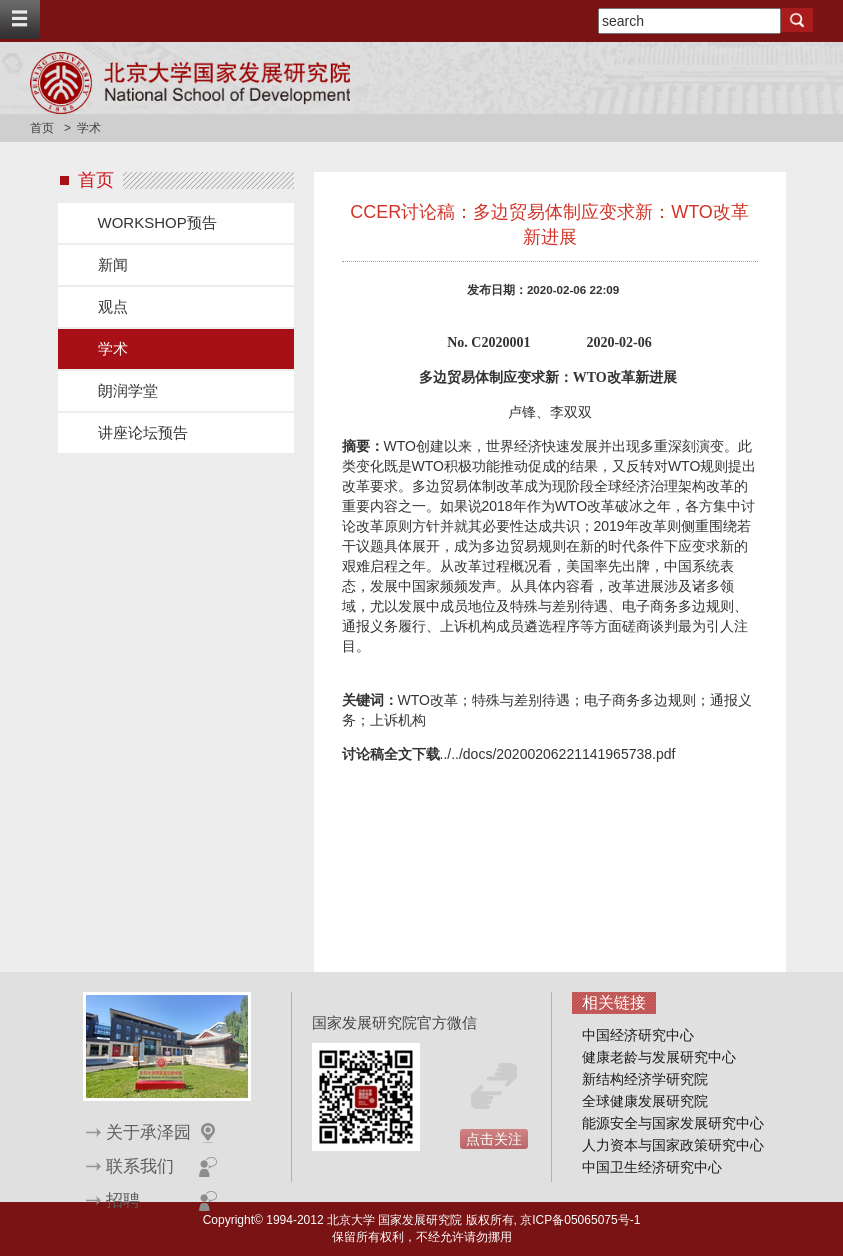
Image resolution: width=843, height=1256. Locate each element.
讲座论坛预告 (143, 432)
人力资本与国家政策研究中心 (673, 1145)
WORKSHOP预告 (157, 222)
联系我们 (140, 1166)
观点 (113, 306)
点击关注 (494, 1139)
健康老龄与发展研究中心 (659, 1057)
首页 (42, 128)
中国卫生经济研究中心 (652, 1167)
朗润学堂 (128, 390)
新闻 (113, 264)
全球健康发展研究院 (645, 1101)
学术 (113, 348)
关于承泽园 (148, 1132)
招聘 (123, 1200)
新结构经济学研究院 (645, 1079)
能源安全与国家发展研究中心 (673, 1123)
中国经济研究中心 (638, 1035)
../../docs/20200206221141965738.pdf (558, 754)
